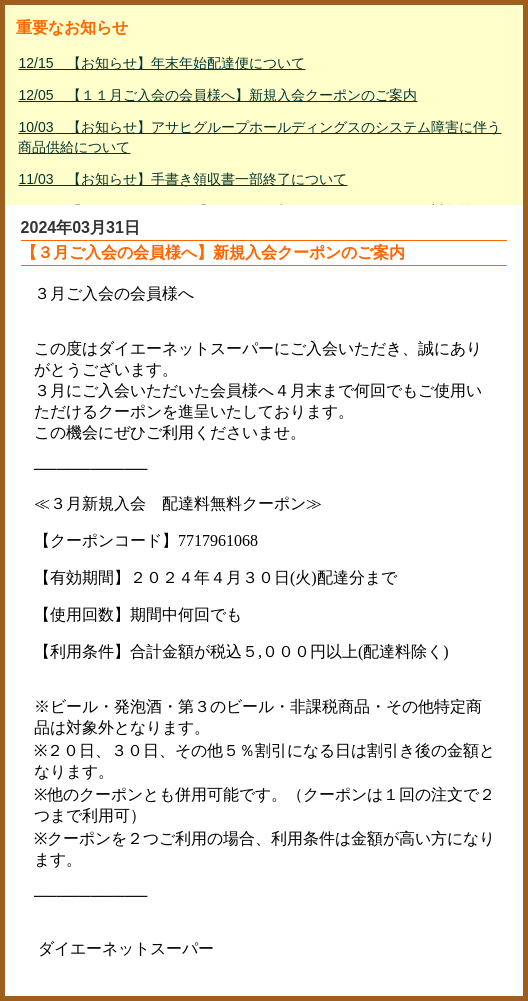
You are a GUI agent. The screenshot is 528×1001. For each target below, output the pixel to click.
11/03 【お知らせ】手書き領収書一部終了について (182, 179)
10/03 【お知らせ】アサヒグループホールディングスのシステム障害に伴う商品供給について (259, 137)
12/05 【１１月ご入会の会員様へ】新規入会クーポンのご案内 (217, 95)
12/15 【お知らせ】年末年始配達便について (161, 63)
